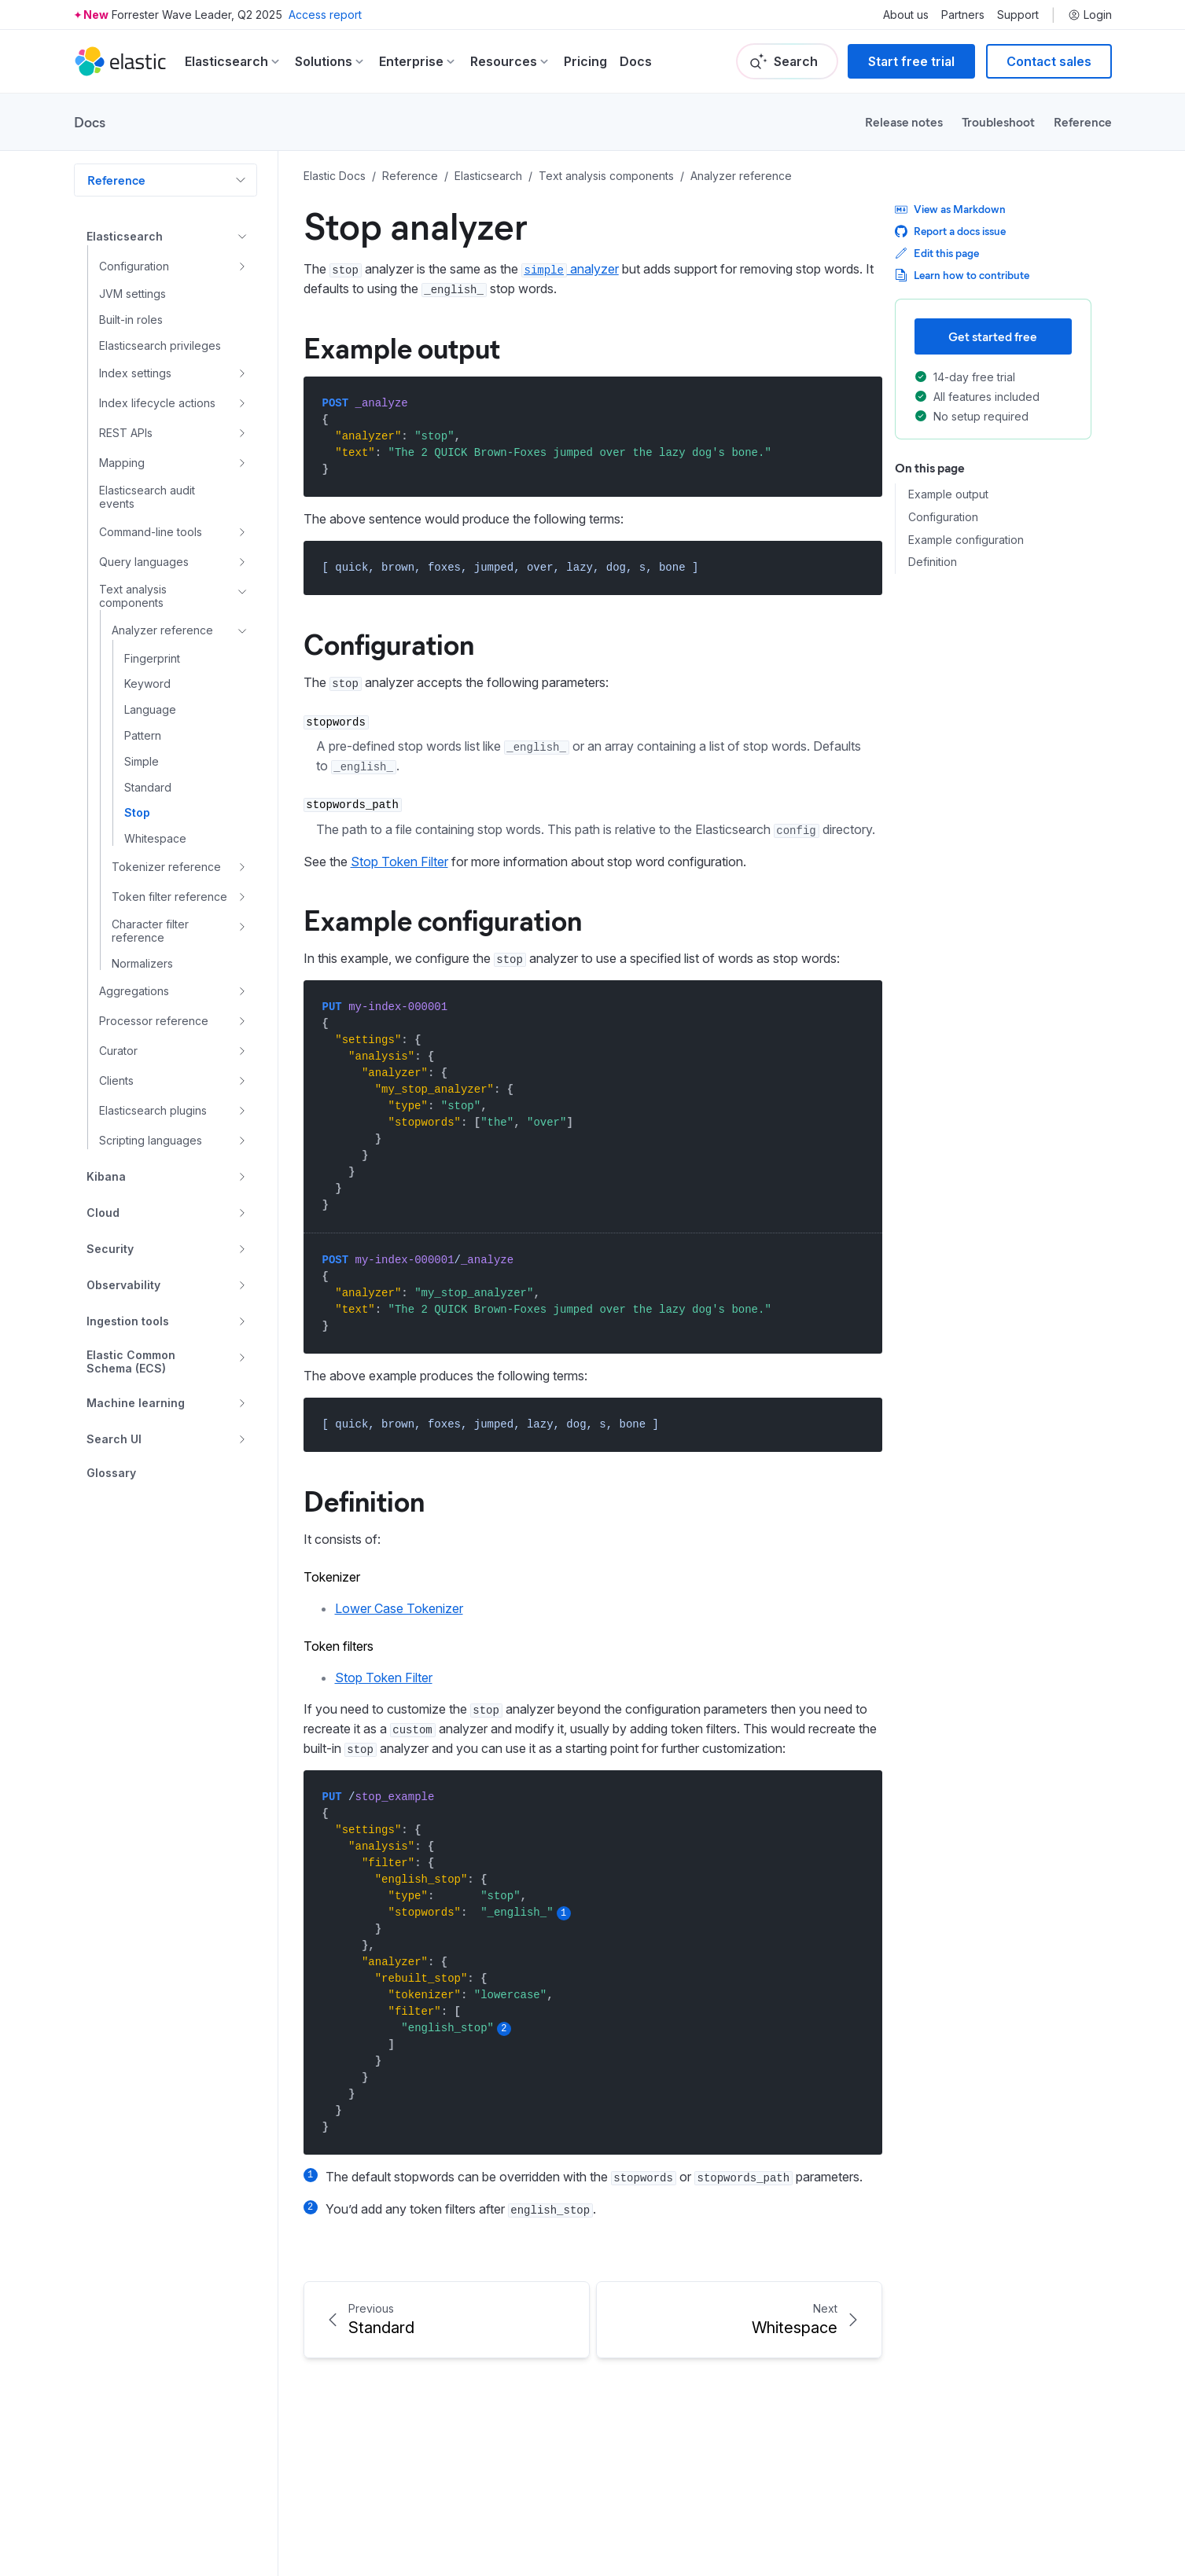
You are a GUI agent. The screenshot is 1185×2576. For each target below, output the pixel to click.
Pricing (585, 61)
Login (1090, 15)
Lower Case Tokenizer (399, 1608)
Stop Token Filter (399, 861)
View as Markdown (950, 208)
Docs (636, 61)
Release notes (904, 121)
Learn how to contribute (962, 274)
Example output (402, 347)
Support (1018, 14)
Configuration (389, 643)
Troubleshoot (998, 121)
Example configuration (443, 919)
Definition (364, 1500)
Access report (325, 14)
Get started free (992, 336)
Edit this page (937, 252)
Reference (1083, 121)
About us (906, 14)
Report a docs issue (950, 230)
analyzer (570, 269)
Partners (962, 14)
